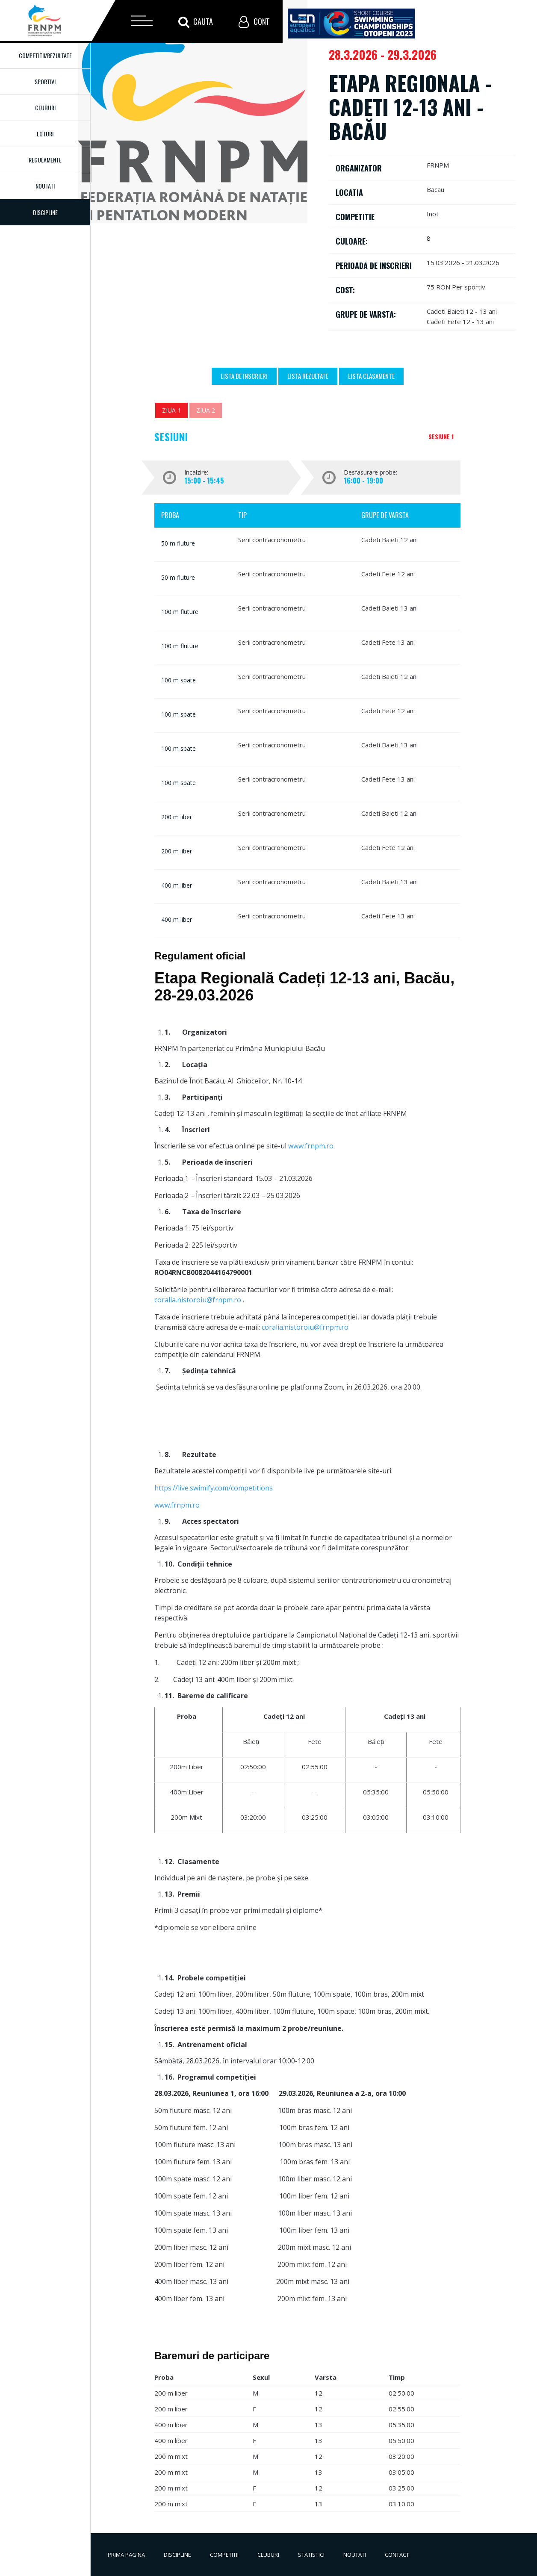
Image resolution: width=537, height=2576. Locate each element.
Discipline (177, 2554)
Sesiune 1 (441, 436)
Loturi (45, 133)
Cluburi (45, 107)
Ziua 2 (205, 410)
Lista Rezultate (307, 376)
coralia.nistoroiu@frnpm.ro (197, 1299)
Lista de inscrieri (244, 376)
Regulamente (45, 159)
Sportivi (45, 81)
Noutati (45, 185)
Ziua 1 (171, 410)
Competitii (224, 2554)
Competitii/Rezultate (45, 55)
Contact (397, 2554)
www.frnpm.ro (310, 1146)
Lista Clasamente (371, 376)
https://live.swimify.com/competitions (213, 1488)
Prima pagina (126, 2554)
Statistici (311, 2554)
